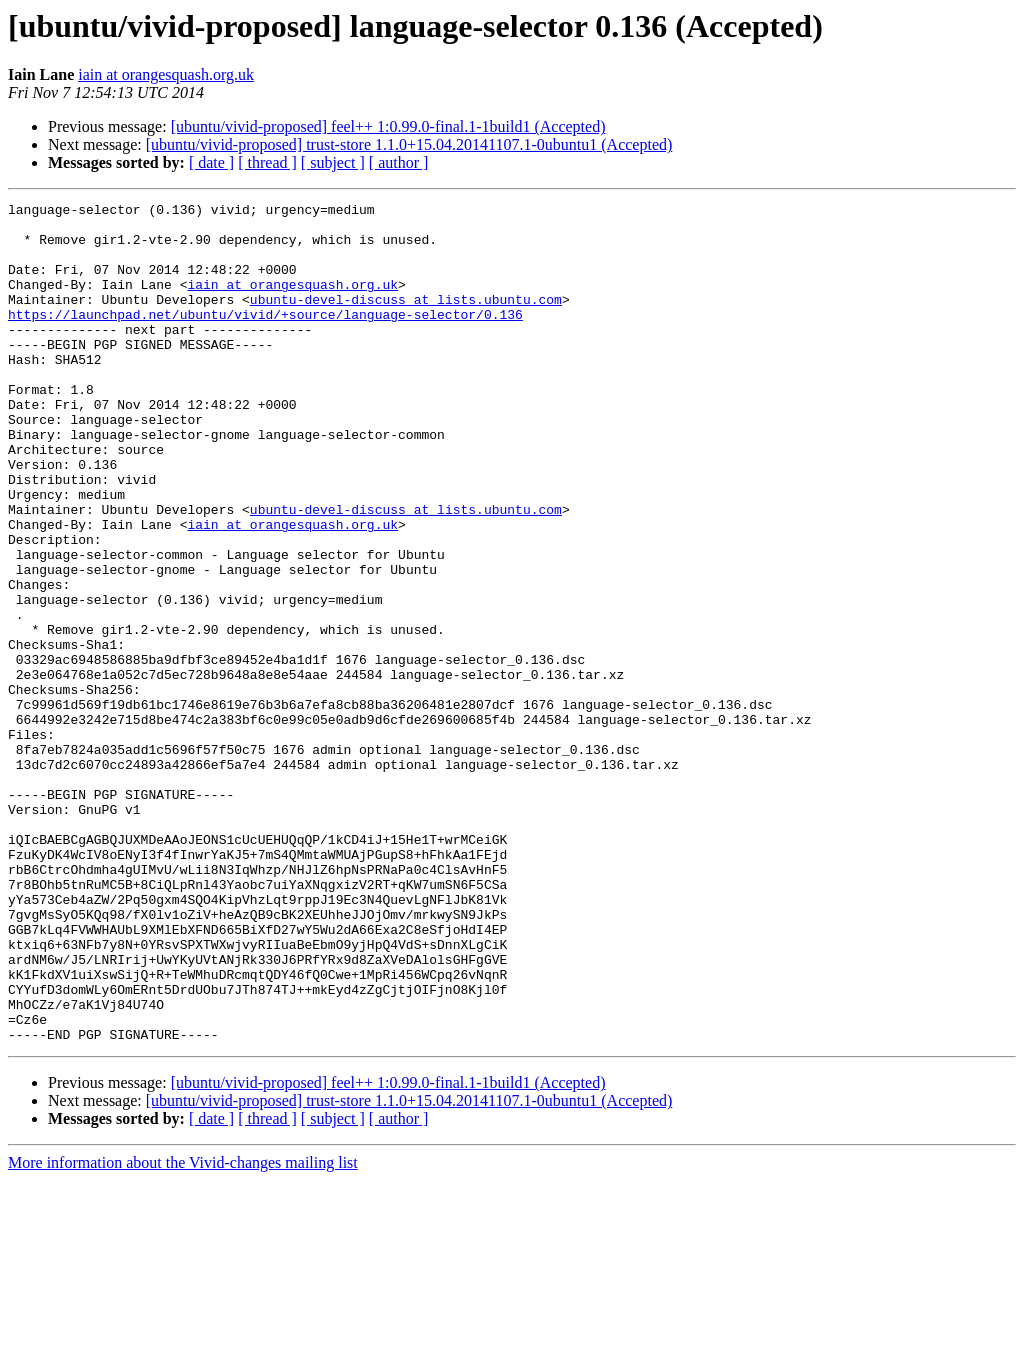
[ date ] (211, 162)
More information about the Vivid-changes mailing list (183, 1330)
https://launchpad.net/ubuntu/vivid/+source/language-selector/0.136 (265, 338)
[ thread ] (267, 162)
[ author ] (399, 162)
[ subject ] (333, 162)
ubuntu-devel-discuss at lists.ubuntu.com (406, 320)
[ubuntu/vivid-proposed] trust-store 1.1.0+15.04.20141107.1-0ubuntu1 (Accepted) (409, 144)
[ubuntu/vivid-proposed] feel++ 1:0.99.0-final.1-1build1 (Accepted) (388, 126)
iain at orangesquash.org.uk (166, 74)
